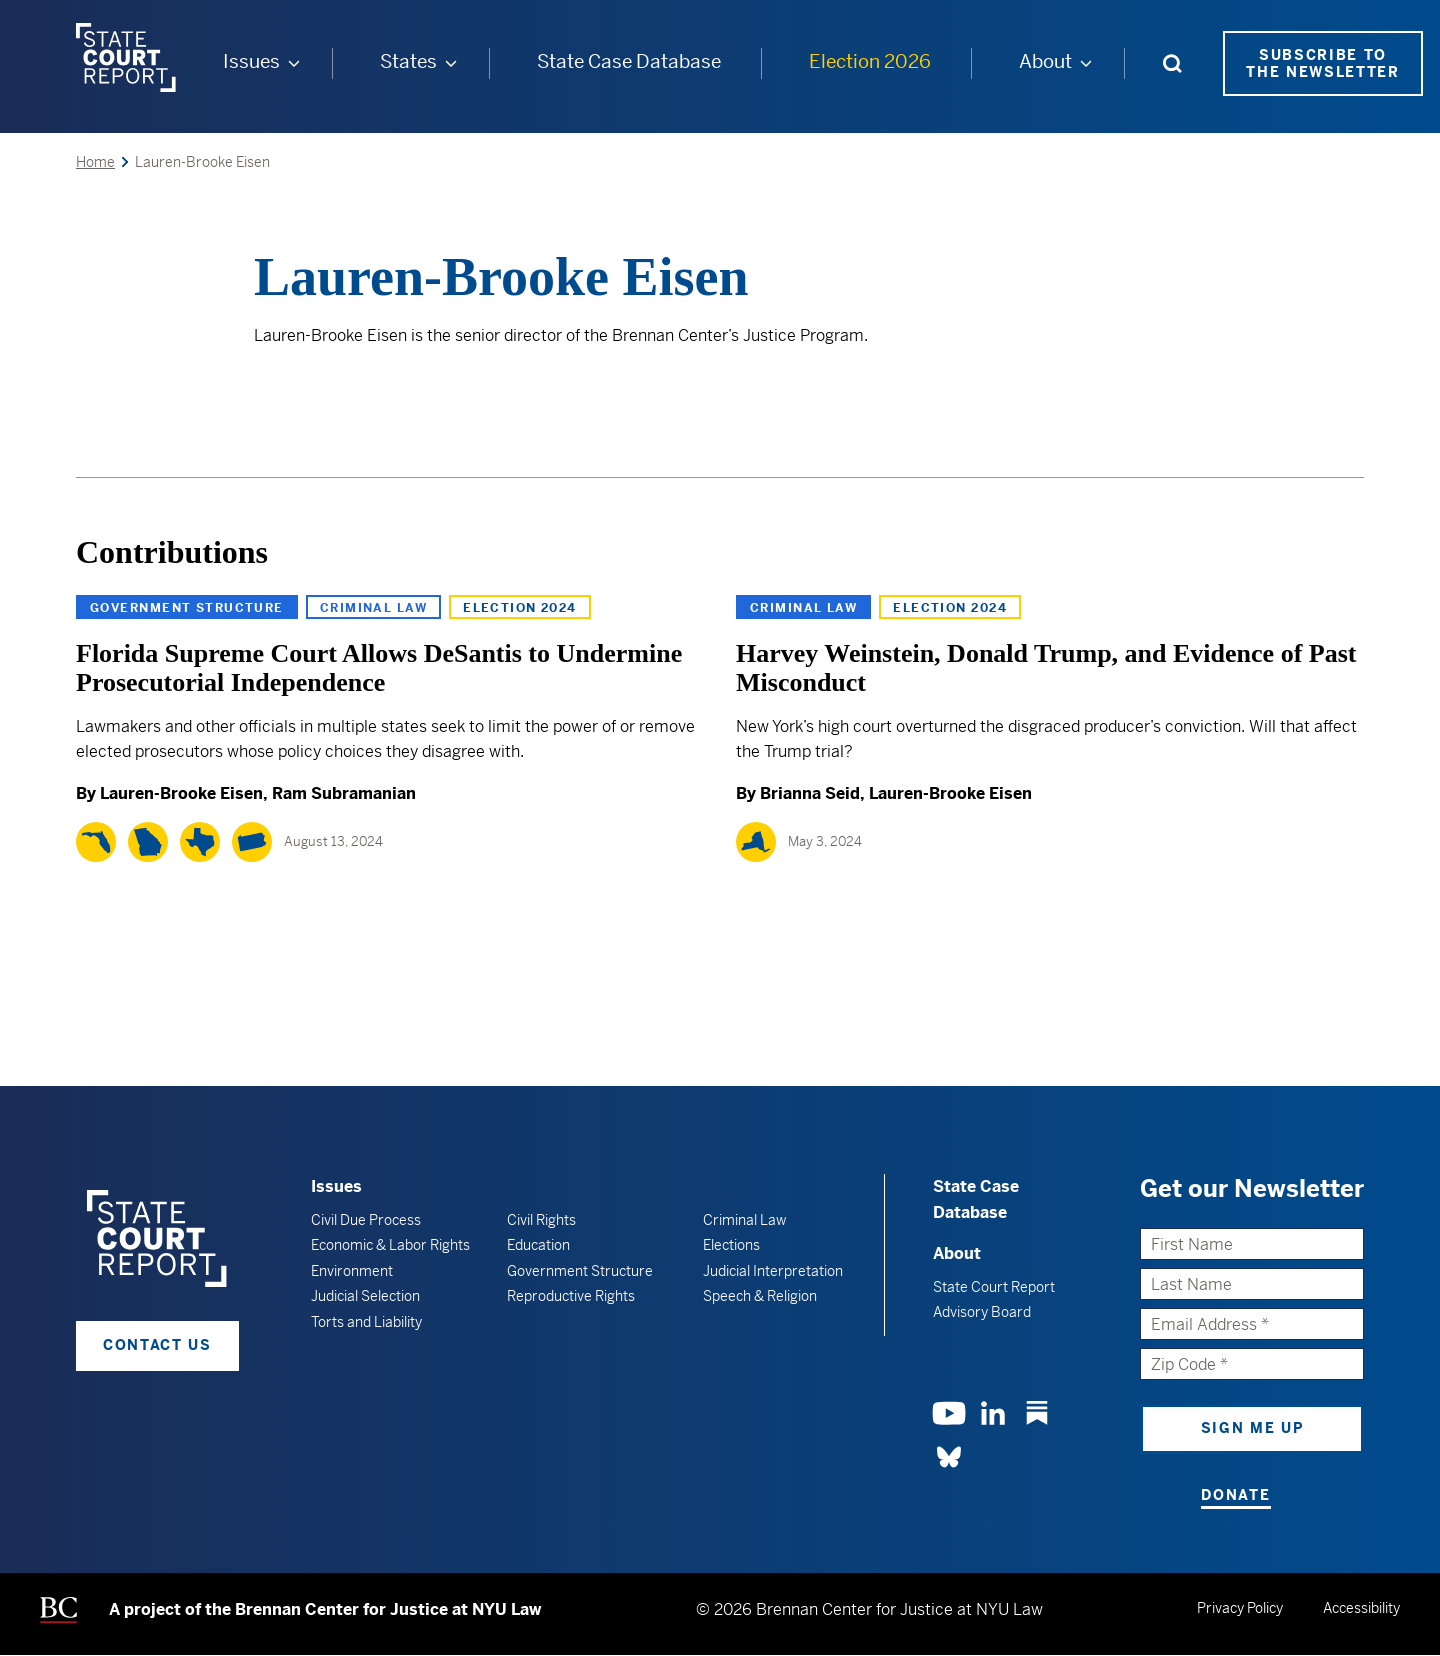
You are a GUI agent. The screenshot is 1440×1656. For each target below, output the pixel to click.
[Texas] (200, 842)
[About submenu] (1086, 63)
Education (538, 1245)
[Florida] (96, 842)
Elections (731, 1245)
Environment (352, 1271)
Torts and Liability (366, 1322)
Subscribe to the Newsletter (1323, 63)
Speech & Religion (760, 1296)
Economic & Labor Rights (390, 1245)
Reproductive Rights (571, 1296)
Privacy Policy (1240, 1608)
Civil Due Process (366, 1220)
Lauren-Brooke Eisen (181, 793)
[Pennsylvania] (252, 842)
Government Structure (187, 608)
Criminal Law (373, 608)
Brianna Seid (810, 793)
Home (95, 162)
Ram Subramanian (344, 793)
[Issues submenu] (294, 63)
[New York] (756, 842)
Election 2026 (870, 61)
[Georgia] (148, 842)
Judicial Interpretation (773, 1271)
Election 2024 (520, 608)
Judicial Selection (365, 1296)
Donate (1235, 1495)
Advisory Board (982, 1312)
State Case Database (629, 61)
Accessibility (1361, 1608)
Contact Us (157, 1345)
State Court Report (994, 1287)
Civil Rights (541, 1220)
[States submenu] (451, 63)
